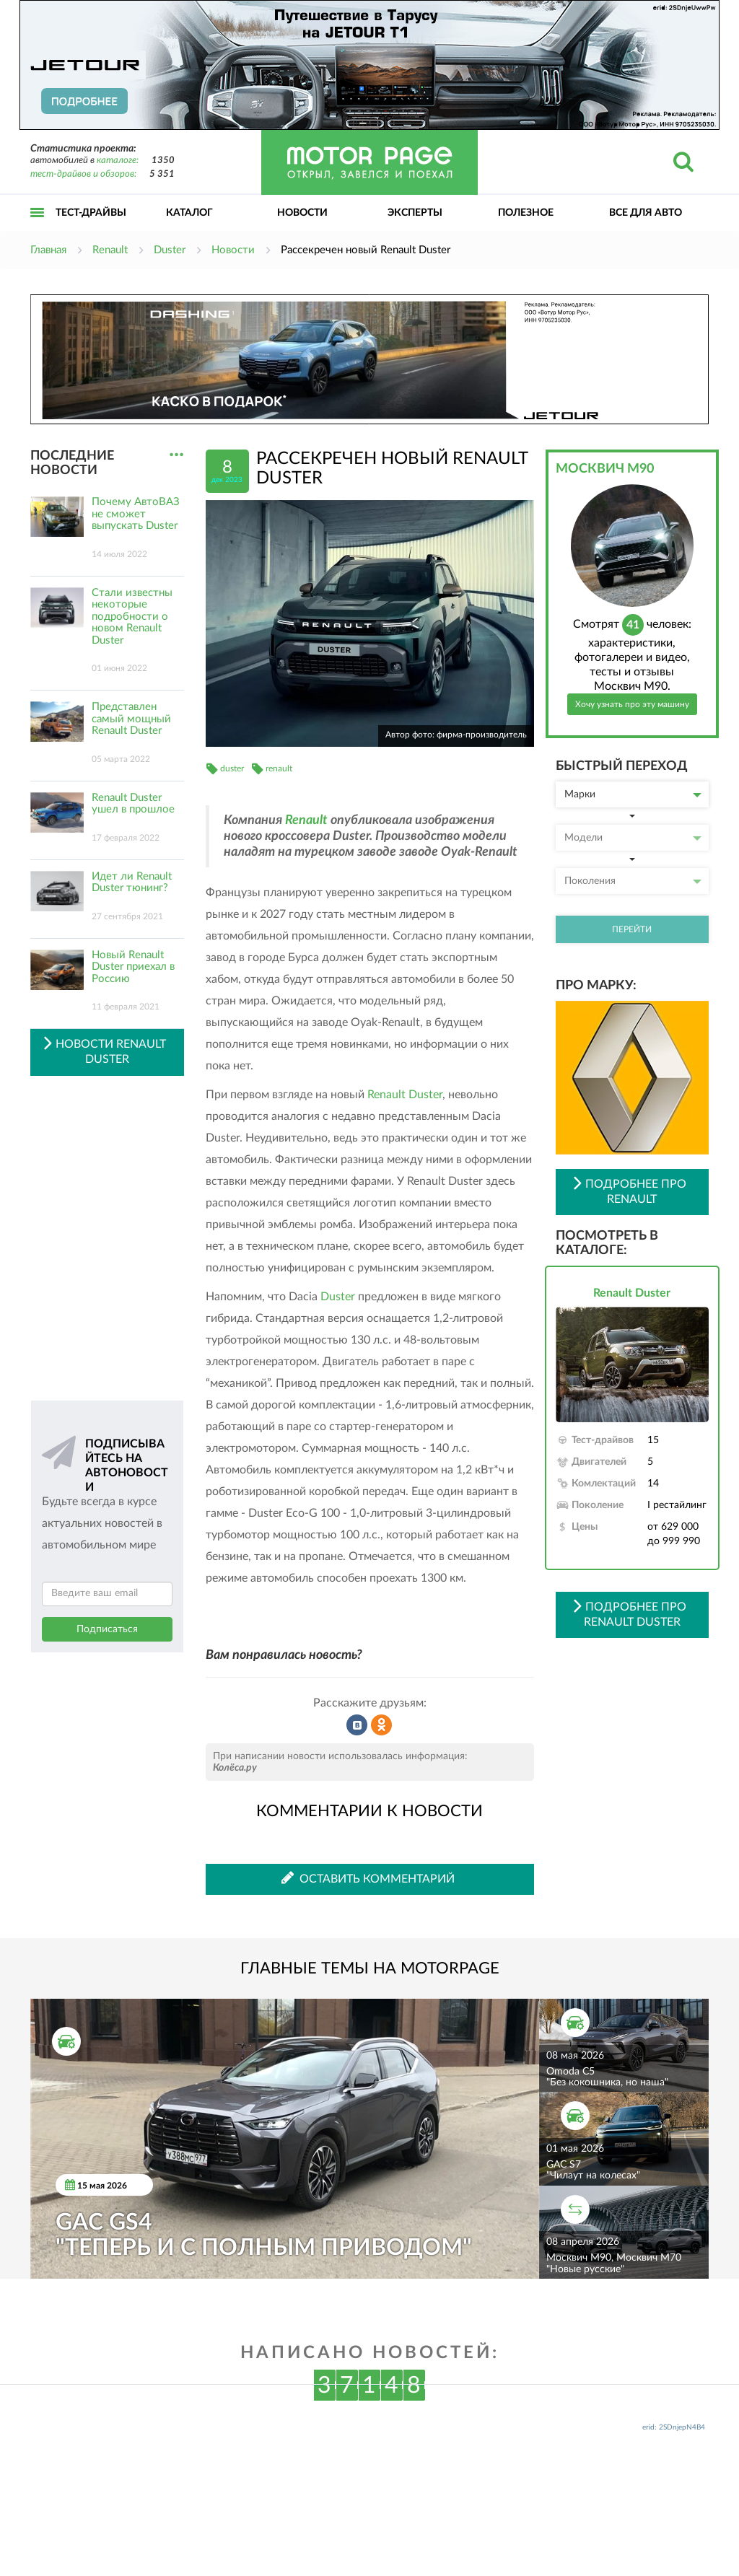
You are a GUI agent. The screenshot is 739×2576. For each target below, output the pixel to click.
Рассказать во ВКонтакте (357, 1725)
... (176, 455)
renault (279, 768)
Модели (633, 838)
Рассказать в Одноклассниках (382, 1725)
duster (232, 768)
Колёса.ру (235, 1768)
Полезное (526, 213)
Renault (306, 820)
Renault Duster (404, 1094)
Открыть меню (37, 228)
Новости (302, 213)
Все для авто (645, 213)
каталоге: (118, 160)
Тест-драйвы (91, 213)
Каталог (189, 213)
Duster (337, 1296)
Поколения (633, 881)
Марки (633, 794)
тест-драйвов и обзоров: (83, 174)
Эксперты (415, 213)
